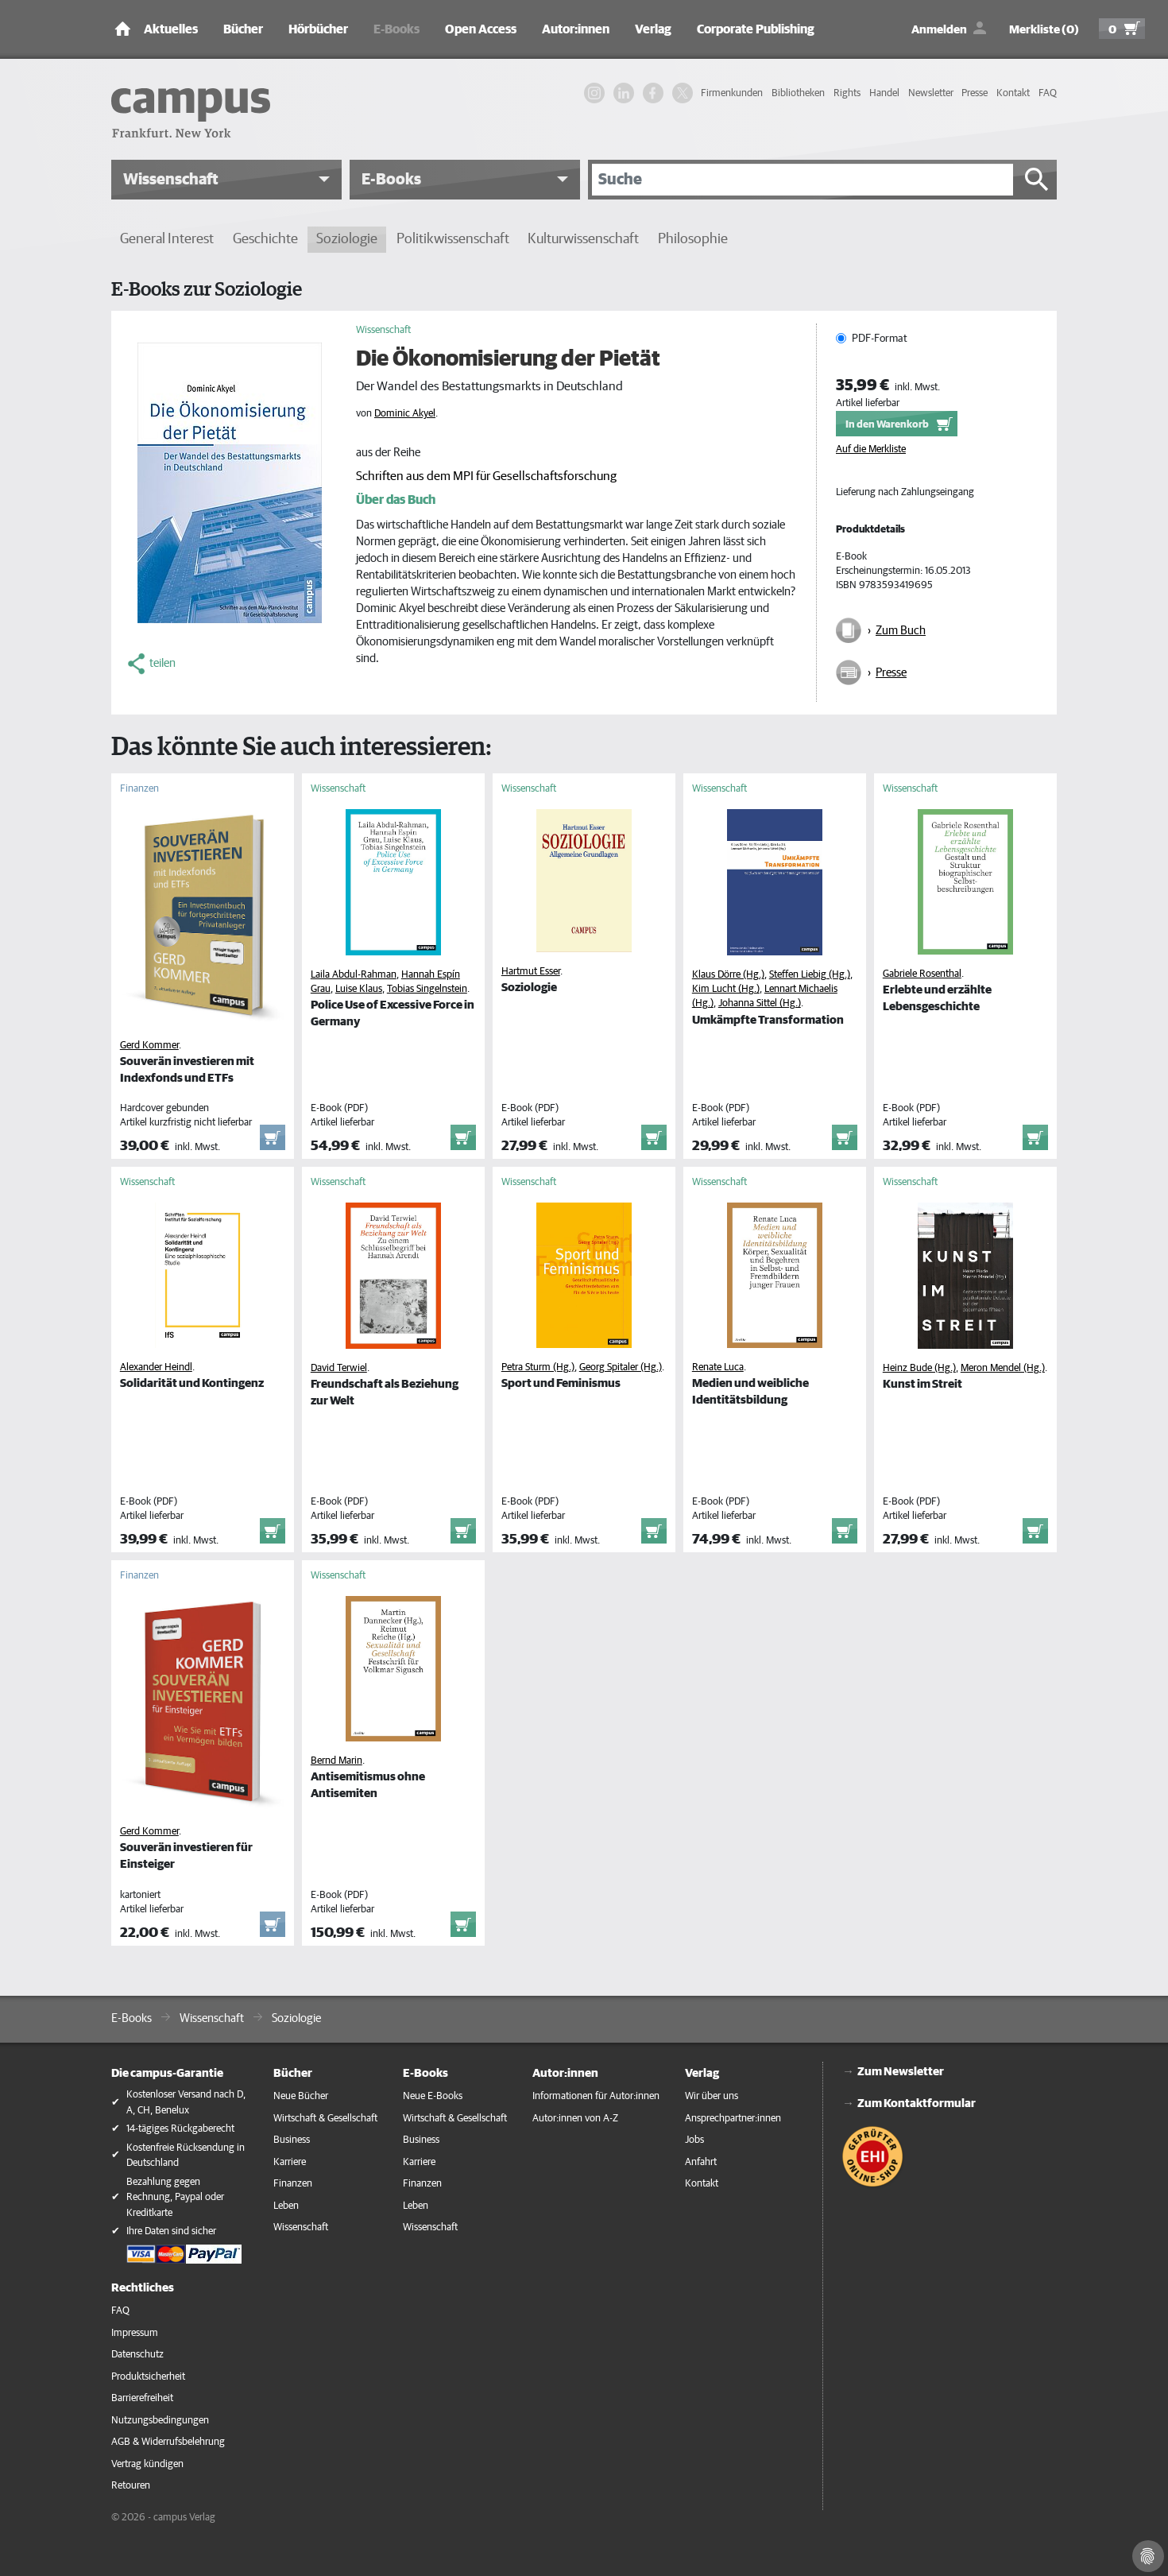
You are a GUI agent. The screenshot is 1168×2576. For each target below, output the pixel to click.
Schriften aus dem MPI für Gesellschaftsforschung (486, 476)
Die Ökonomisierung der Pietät (508, 359)
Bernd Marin (336, 1761)
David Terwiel (339, 1368)
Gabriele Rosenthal (922, 974)
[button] (226, 179)
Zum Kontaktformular (916, 2103)
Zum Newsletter (900, 2072)
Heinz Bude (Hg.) (919, 1368)
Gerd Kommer (149, 1045)
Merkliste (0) (1044, 30)
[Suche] (802, 180)
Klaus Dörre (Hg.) (728, 975)
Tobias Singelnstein (427, 989)
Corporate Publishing (755, 29)
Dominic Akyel (404, 414)
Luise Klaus (358, 989)
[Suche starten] (1037, 179)
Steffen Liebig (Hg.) (809, 975)
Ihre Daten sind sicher (171, 2231)
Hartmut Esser (530, 971)
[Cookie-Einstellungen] (1148, 2556)
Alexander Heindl (156, 1367)
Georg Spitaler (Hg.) (620, 1367)
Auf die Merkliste (871, 449)
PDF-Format (879, 338)
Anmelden (939, 30)
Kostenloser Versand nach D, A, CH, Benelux (186, 2103)
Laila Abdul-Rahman (353, 975)
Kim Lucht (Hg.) (726, 989)
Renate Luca (718, 1367)
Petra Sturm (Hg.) (537, 1367)
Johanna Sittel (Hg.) (759, 1003)
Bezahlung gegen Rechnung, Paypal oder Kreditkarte (175, 2197)
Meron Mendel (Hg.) (1003, 1368)
